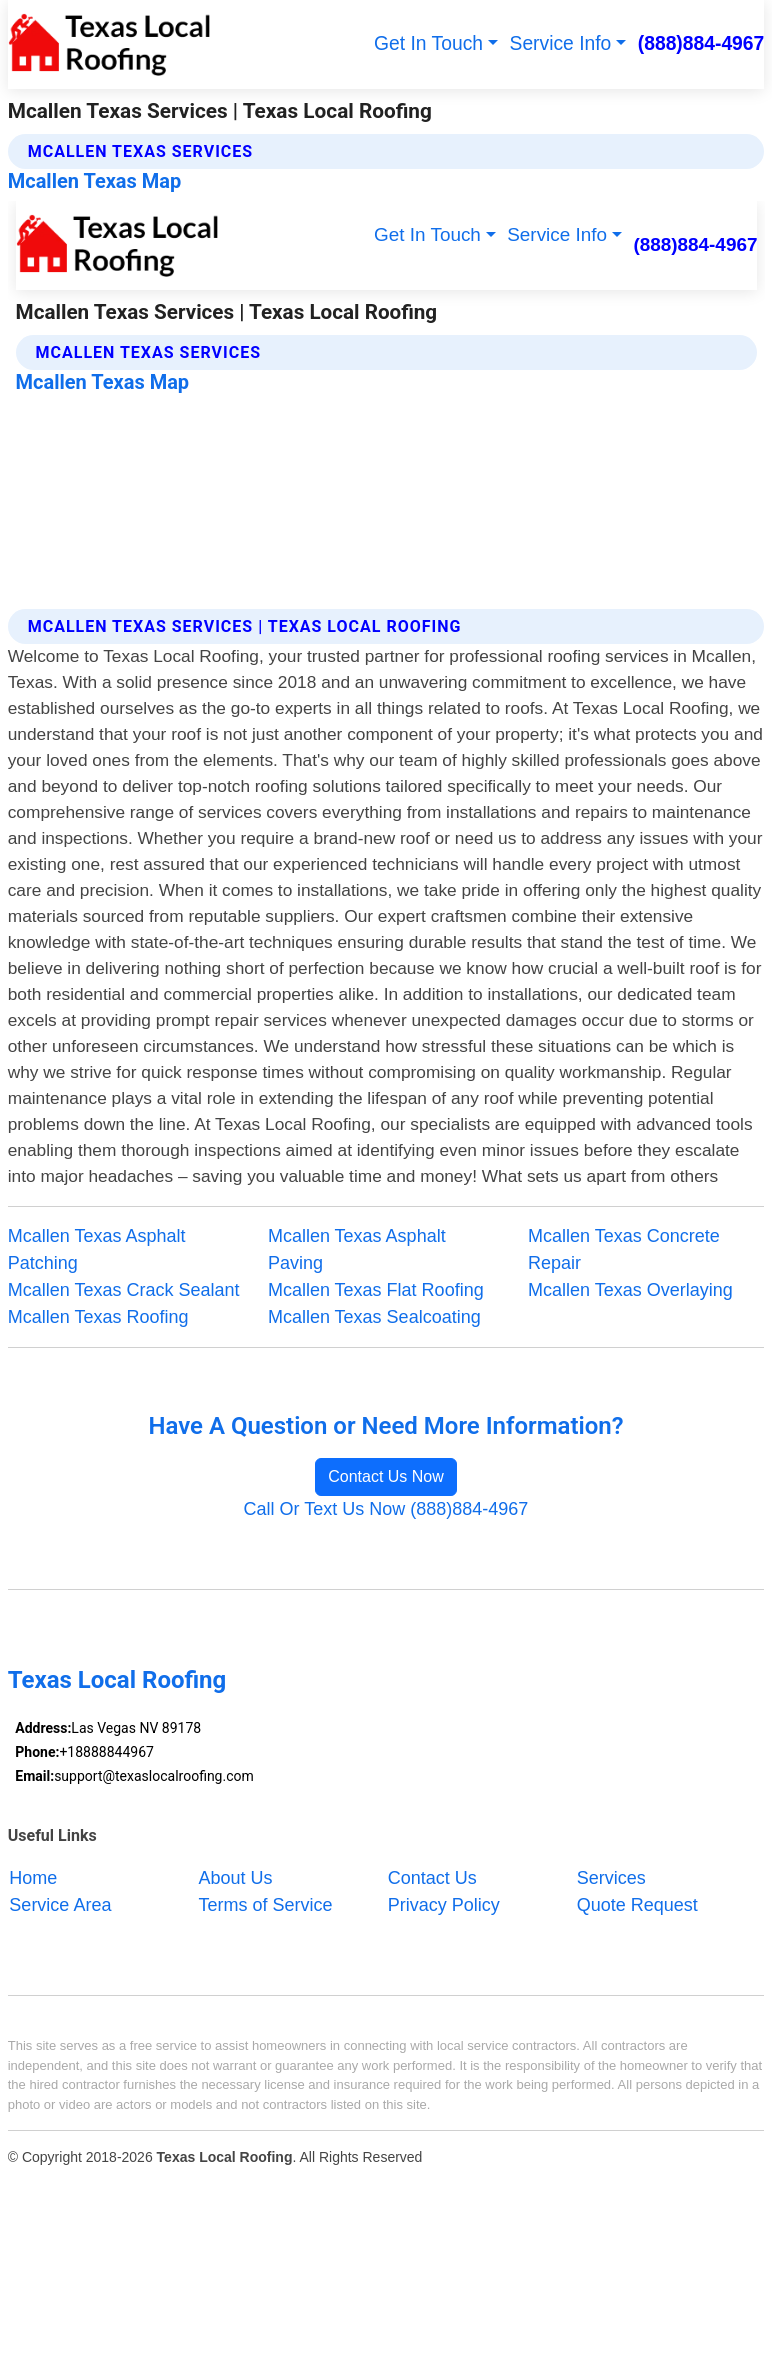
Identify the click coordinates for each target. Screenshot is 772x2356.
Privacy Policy (444, 1905)
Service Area (60, 1905)
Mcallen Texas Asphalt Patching (97, 1249)
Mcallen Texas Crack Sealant (124, 1290)
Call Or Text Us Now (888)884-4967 (386, 1509)
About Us (236, 1878)
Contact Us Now (386, 1476)
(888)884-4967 (701, 43)
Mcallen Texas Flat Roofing (376, 1290)
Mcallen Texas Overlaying (630, 1290)
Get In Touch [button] (428, 43)
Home (33, 1878)
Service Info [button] (561, 43)
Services (611, 1878)
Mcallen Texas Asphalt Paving (357, 1249)
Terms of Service (266, 1905)
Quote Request (637, 1905)
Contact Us (432, 1878)
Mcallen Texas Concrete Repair (624, 1249)
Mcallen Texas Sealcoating (374, 1317)
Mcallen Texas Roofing (98, 1317)
